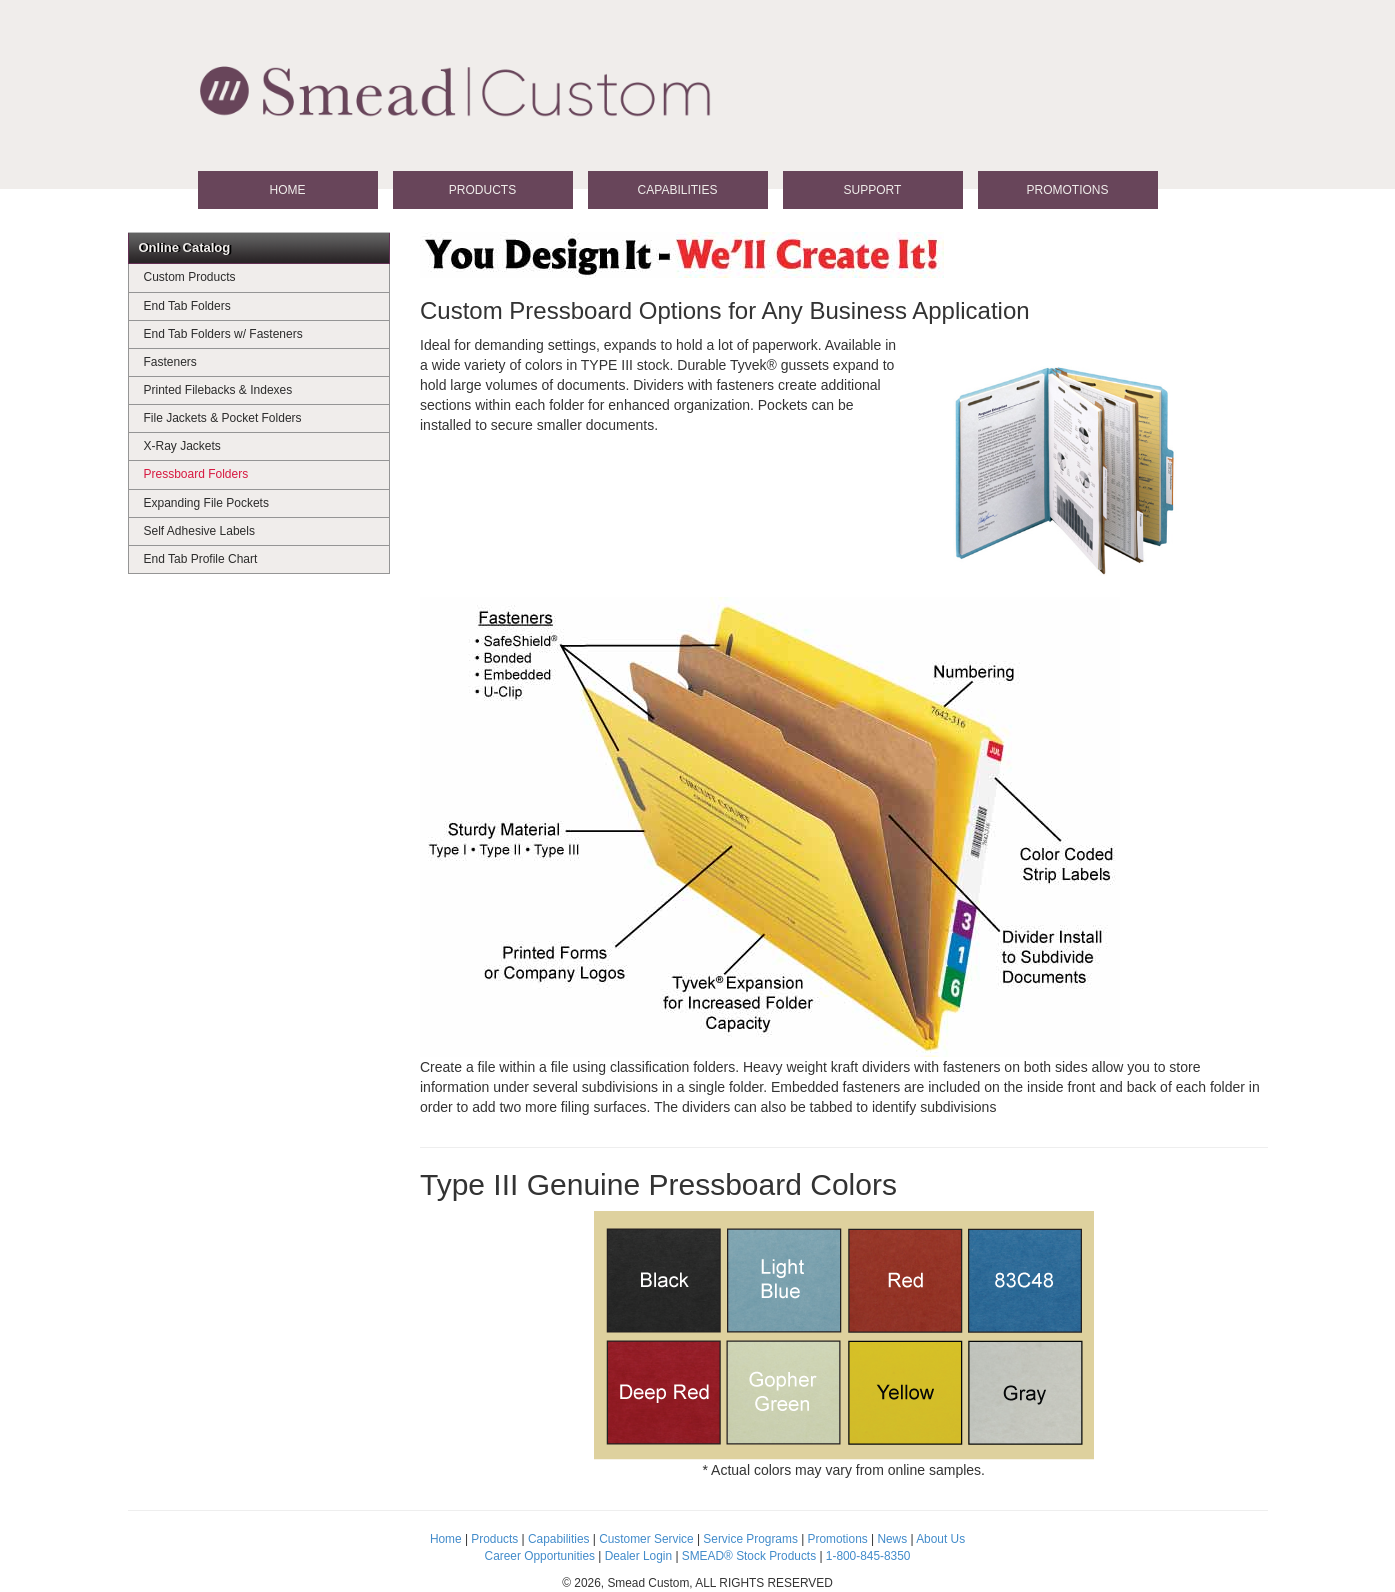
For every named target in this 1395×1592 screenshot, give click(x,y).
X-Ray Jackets (182, 446)
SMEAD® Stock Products (749, 1556)
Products (482, 190)
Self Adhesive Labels (199, 531)
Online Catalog (185, 247)
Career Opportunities (540, 1556)
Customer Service (646, 1539)
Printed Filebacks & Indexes (218, 390)
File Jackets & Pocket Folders (223, 418)
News (892, 1539)
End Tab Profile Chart (201, 559)
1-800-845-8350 (868, 1556)
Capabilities (678, 190)
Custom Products (190, 277)
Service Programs (750, 1539)
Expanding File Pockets (206, 503)
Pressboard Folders (196, 474)
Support (873, 190)
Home (288, 190)
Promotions (1067, 190)
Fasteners (170, 362)
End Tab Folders (187, 306)
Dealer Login (638, 1556)
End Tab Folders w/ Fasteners (223, 334)
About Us (940, 1539)
